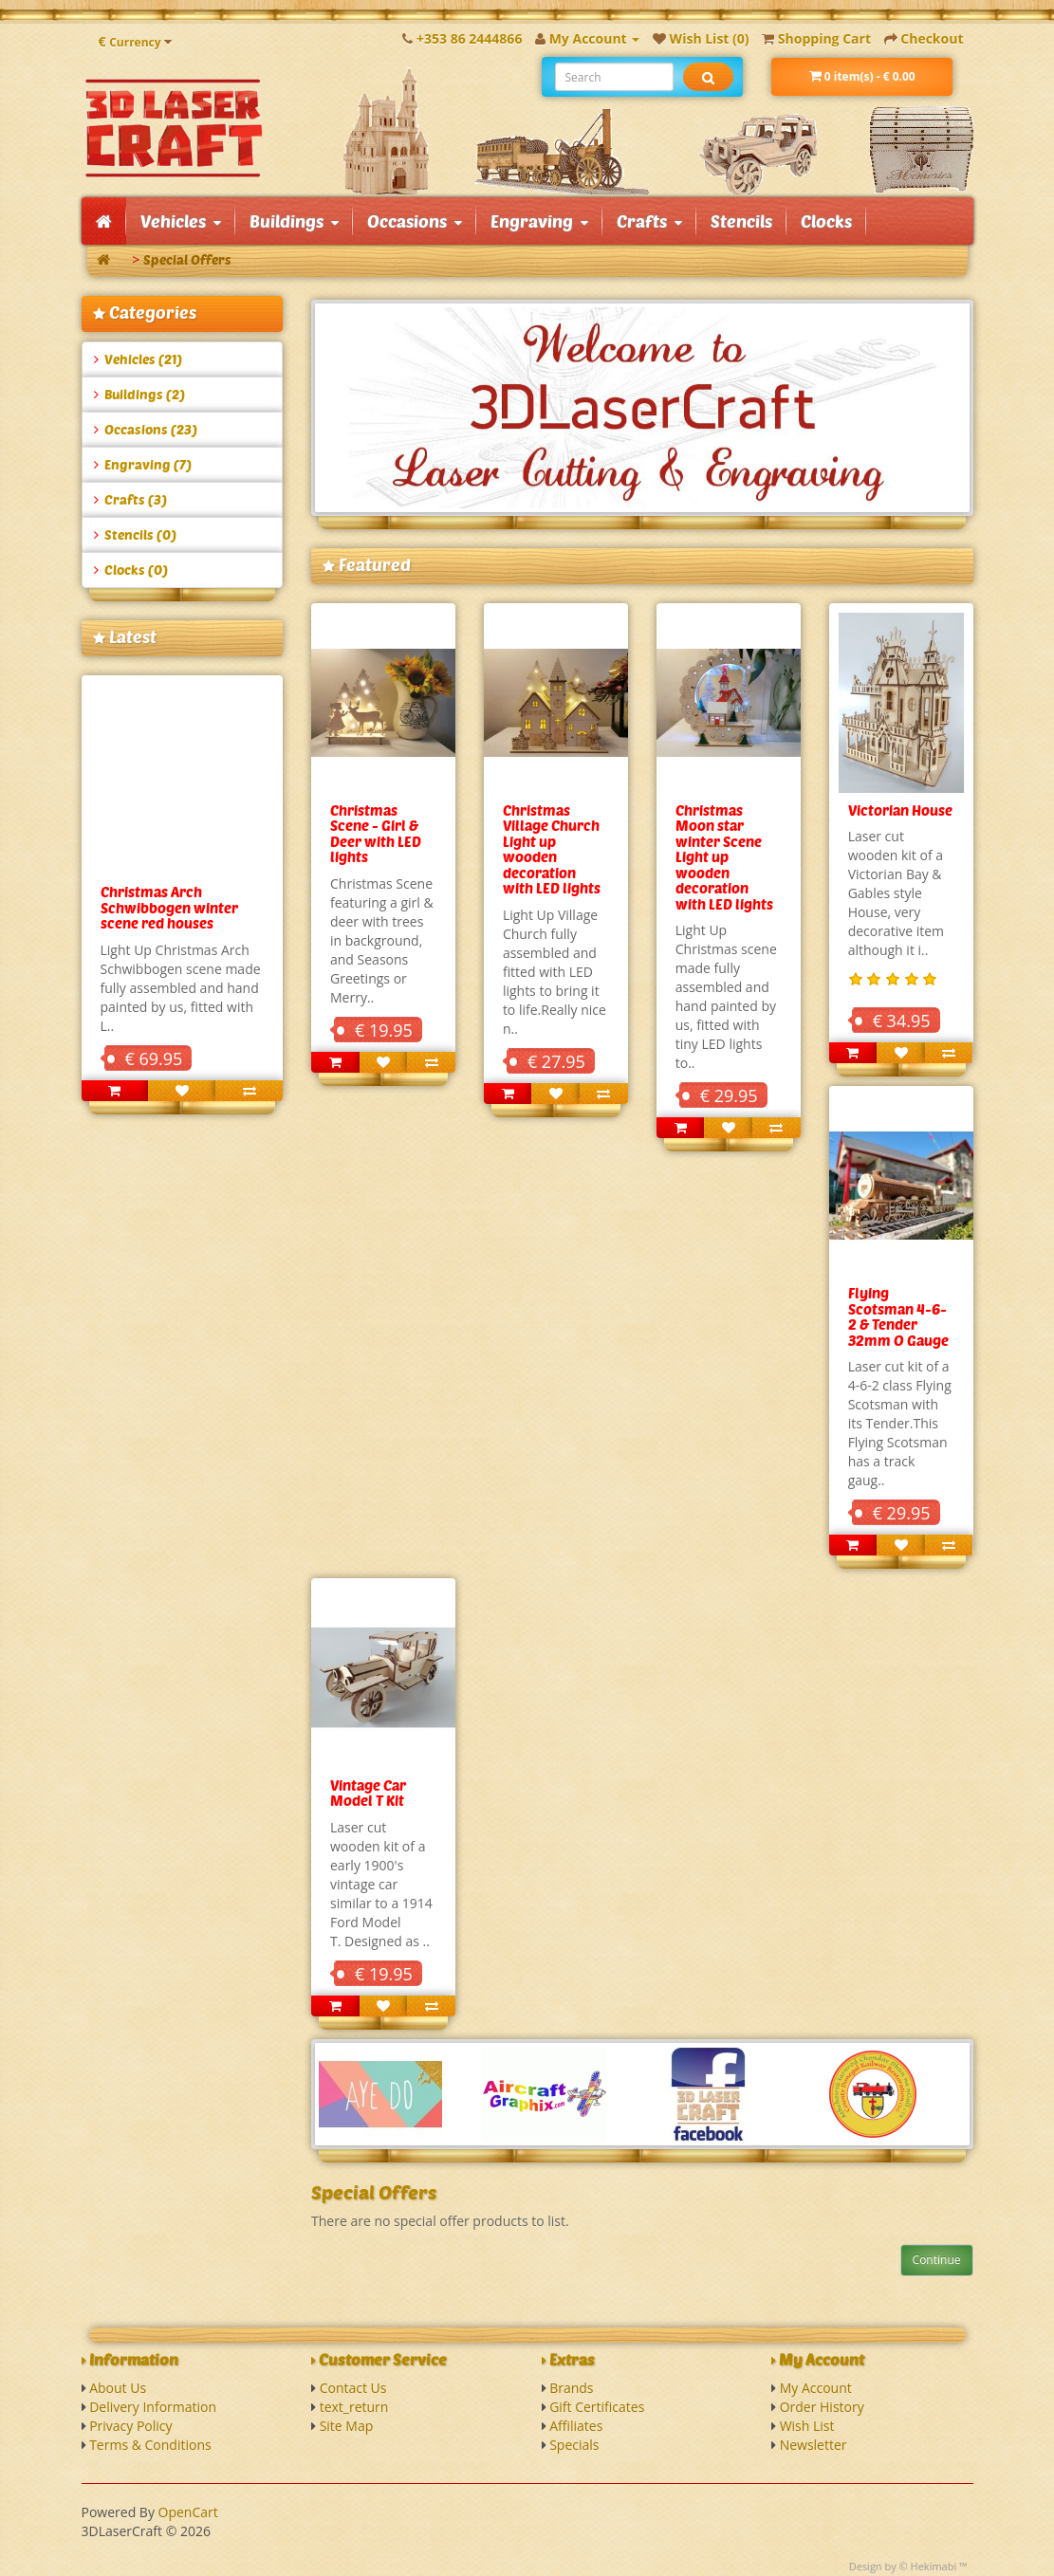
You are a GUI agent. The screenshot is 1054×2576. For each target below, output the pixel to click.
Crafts (649, 221)
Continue (937, 2260)
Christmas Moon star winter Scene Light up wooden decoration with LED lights (724, 856)
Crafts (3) (130, 499)
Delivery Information (152, 2407)
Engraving (539, 221)
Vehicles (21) (138, 359)
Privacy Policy (130, 2426)
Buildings (294, 221)
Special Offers (187, 259)
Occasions (414, 221)
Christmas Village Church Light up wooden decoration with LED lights (552, 849)
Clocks (826, 221)
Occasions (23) (145, 429)
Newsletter (813, 2445)
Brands (571, 2388)
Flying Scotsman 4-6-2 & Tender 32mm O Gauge (898, 1316)
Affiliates (575, 2426)
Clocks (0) (131, 569)
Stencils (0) (135, 534)
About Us (117, 2388)
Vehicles (180, 221)
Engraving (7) (143, 464)
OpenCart (188, 2512)
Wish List (807, 2426)
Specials (574, 2445)
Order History (822, 2407)
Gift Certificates (596, 2407)
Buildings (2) (139, 394)
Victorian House (900, 810)
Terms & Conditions (150, 2445)
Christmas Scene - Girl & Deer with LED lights (375, 833)
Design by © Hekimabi (903, 2566)
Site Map (347, 2426)
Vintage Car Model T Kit (368, 1793)
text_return (354, 2407)
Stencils (741, 221)
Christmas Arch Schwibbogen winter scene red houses (169, 907)
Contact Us (353, 2388)
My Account (816, 2388)
